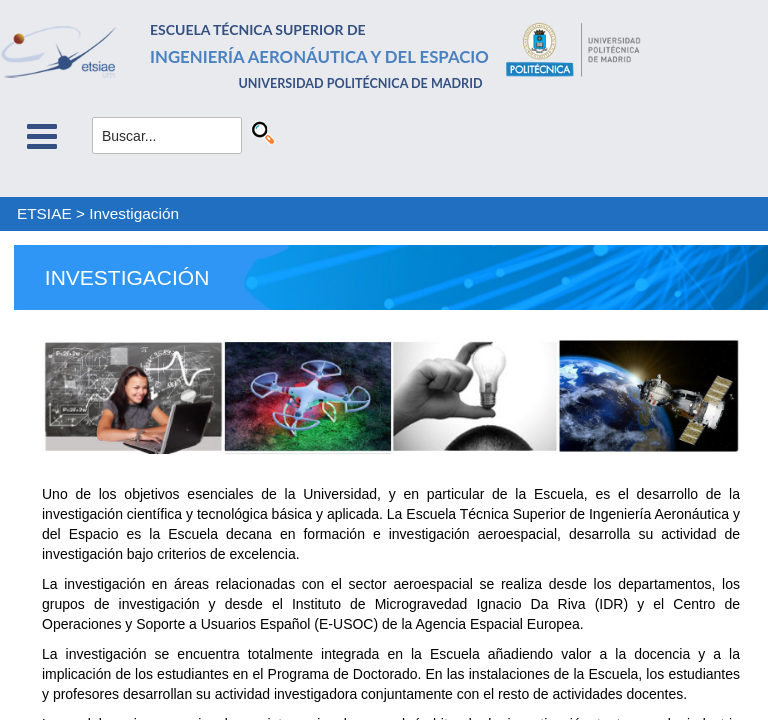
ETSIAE (44, 213)
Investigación (134, 213)
